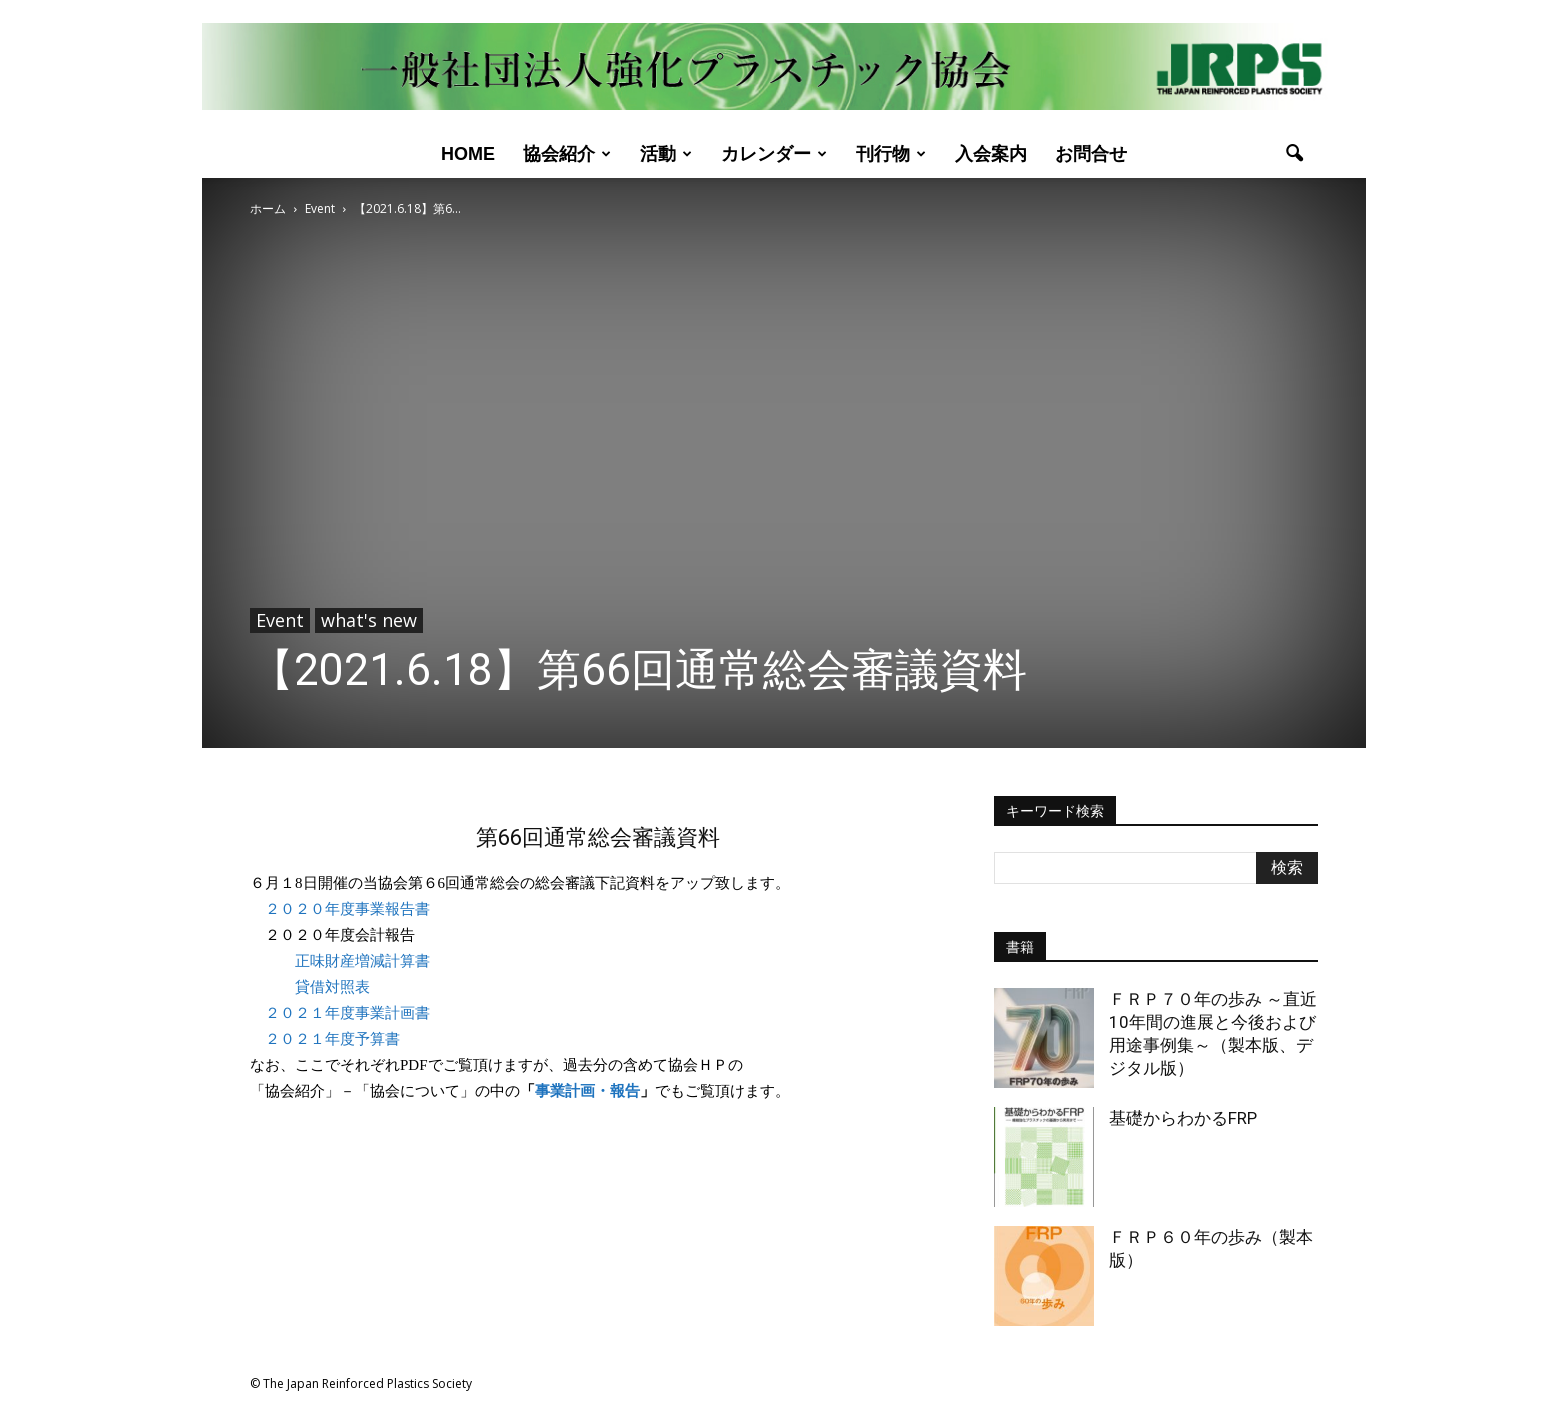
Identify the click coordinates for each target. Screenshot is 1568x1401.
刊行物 (891, 154)
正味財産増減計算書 (362, 961)
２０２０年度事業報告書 (347, 909)
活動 (666, 154)
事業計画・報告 (587, 1091)
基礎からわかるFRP (1183, 1118)
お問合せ (1091, 154)
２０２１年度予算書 (332, 1039)
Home (468, 154)
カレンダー (774, 154)
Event (280, 620)
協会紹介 (567, 154)
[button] (1294, 154)
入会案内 (991, 154)
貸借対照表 (332, 987)
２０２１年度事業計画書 (347, 1013)
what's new (369, 620)
